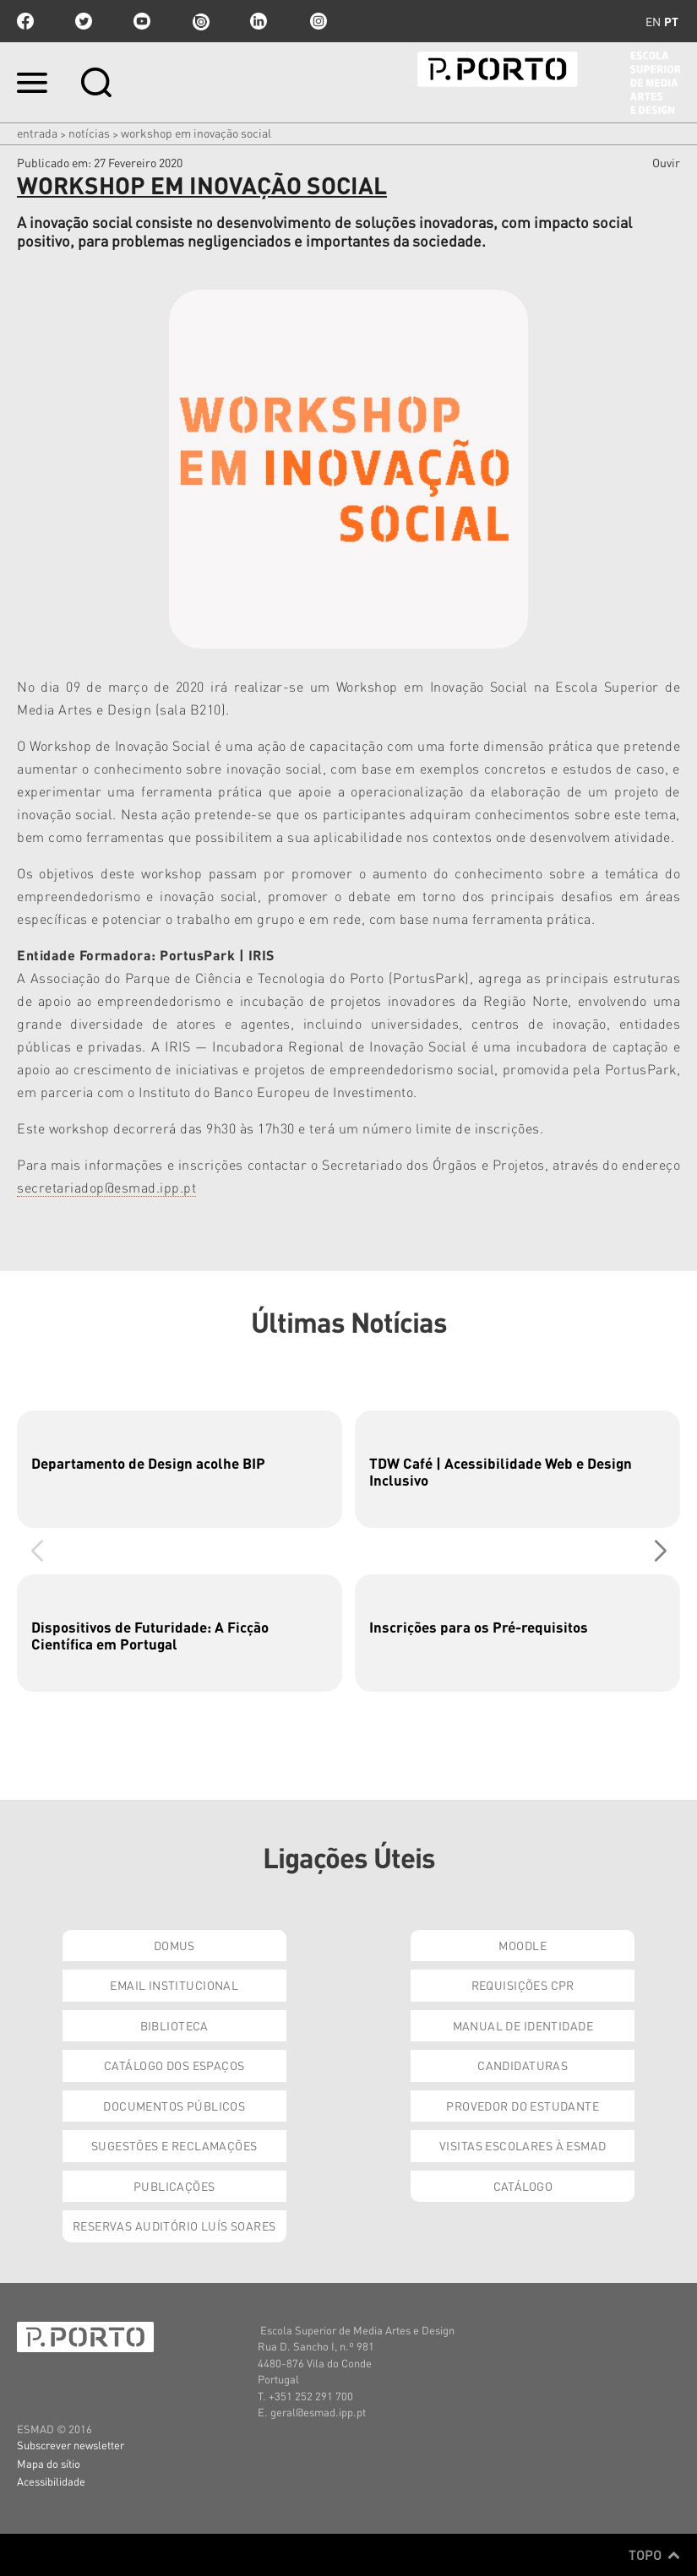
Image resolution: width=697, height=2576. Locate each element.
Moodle (522, 1945)
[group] (179, 1469)
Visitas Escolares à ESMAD (523, 2145)
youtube (141, 21)
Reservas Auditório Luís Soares (174, 2225)
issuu (200, 21)
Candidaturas (522, 2065)
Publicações (174, 2185)
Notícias (89, 132)
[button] (660, 1550)
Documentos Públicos (174, 2105)
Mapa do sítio (48, 2463)
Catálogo (523, 2185)
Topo (654, 2554)
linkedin (258, 21)
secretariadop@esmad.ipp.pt (106, 1187)
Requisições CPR (522, 1984)
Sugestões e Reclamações (174, 2145)
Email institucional (174, 1984)
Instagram (316, 21)
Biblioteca (174, 2025)
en (653, 21)
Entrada (37, 132)
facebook (25, 21)
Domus (174, 1945)
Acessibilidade (51, 2481)
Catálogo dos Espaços (174, 2065)
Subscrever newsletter (70, 2444)
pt (671, 21)
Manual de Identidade (523, 2025)
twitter (83, 21)
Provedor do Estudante (522, 2105)
